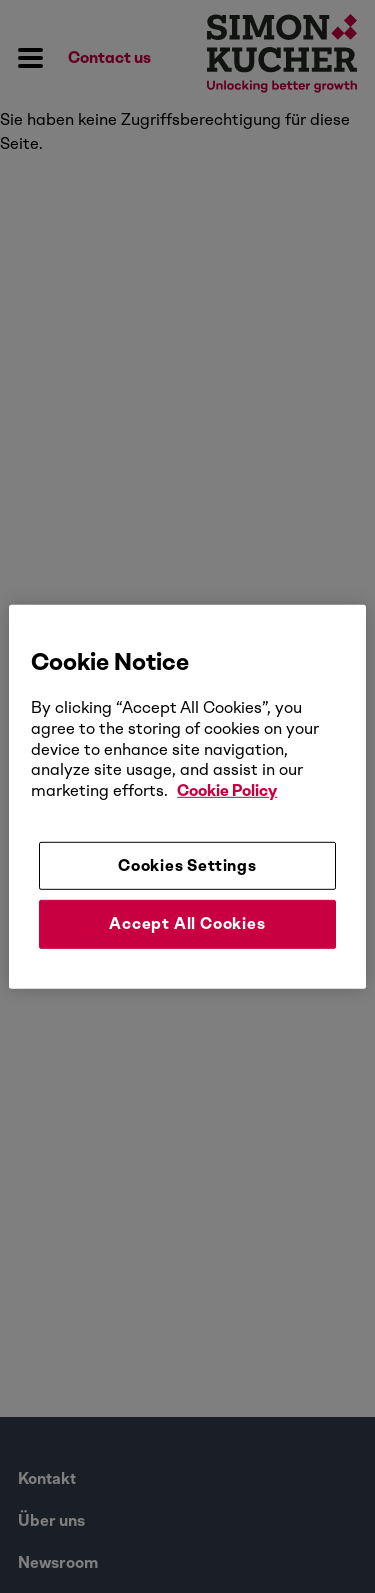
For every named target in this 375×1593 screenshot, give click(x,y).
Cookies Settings (187, 865)
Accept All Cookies (187, 923)
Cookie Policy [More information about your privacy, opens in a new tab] (227, 790)
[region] (187, 796)
